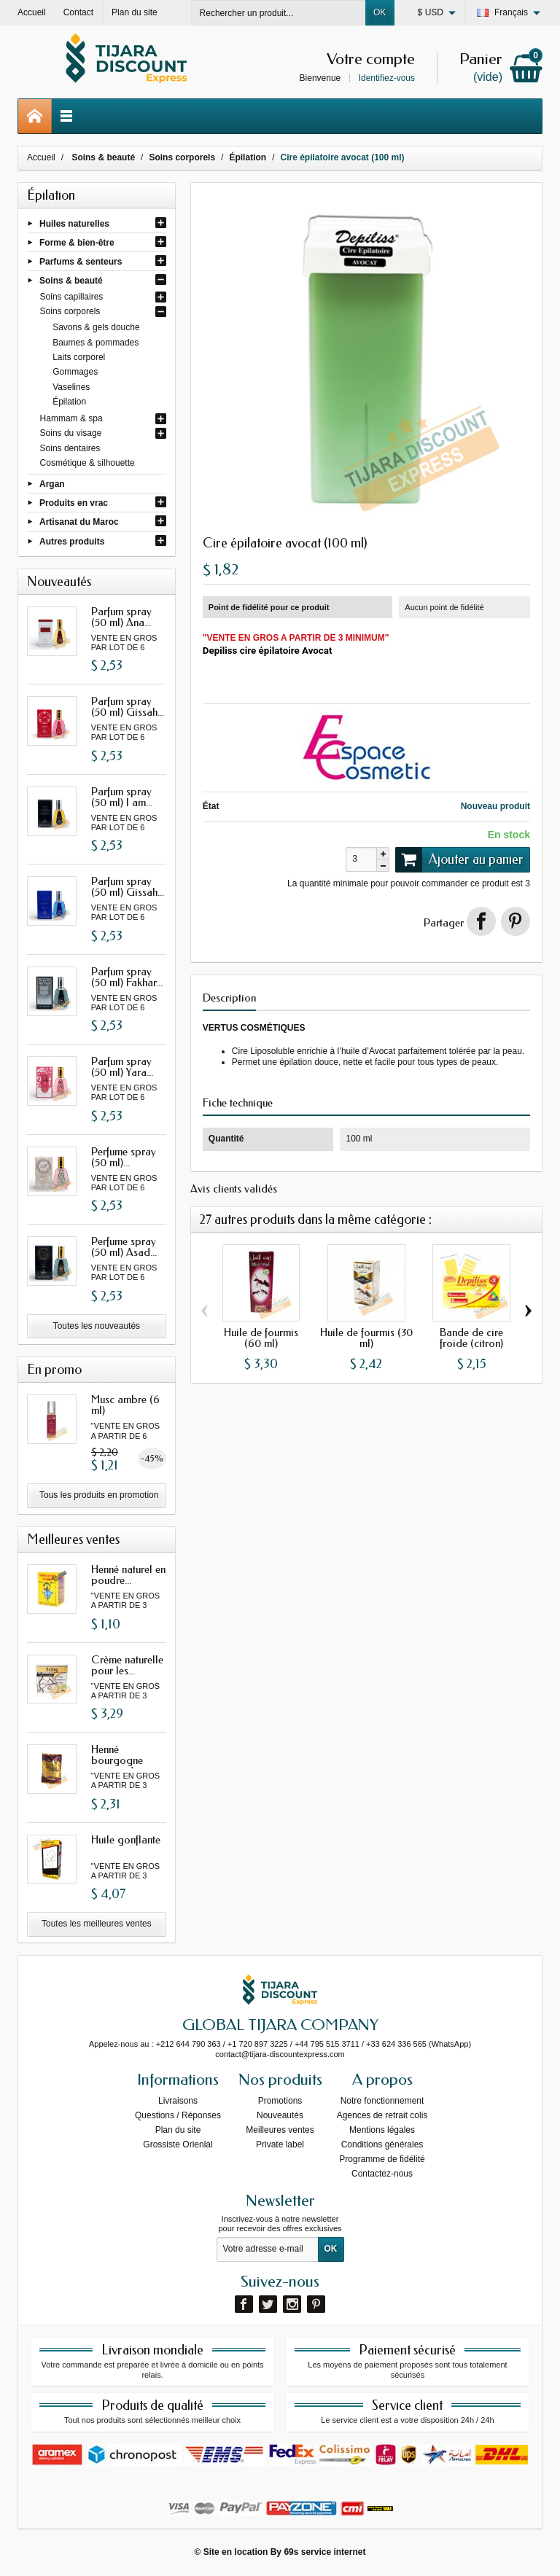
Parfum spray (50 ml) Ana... (121, 617)
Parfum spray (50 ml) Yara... (122, 1067)
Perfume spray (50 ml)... (123, 1157)
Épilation (69, 402)
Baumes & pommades (95, 342)
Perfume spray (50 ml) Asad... (124, 1247)
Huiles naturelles (74, 223)
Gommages (75, 372)
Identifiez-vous (387, 78)
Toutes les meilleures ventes (97, 1924)
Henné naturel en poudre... (128, 1575)
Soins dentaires (70, 448)
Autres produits (71, 541)
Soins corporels (70, 311)
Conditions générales (382, 2144)
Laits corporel (78, 357)
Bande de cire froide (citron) (471, 1338)
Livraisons (178, 2101)
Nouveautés (280, 2115)
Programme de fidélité (381, 2159)
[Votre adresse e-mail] (268, 2249)
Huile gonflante (125, 1839)
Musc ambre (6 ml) (125, 1405)
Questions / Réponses (178, 2115)
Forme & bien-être (76, 242)
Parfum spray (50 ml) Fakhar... (127, 977)
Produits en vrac (73, 503)
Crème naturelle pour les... (127, 1665)
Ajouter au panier (459, 859)
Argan (52, 484)
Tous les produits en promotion (98, 1495)
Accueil (41, 157)
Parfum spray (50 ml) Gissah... (127, 707)
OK (379, 12)
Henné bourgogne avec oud (117, 1760)
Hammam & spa (71, 418)
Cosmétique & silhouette (87, 463)
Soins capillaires (72, 297)
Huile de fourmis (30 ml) (366, 1338)
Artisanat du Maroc (79, 522)
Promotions (280, 2101)
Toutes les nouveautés (96, 1326)
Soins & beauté (71, 281)
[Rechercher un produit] (278, 13)
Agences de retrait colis (382, 2115)
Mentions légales (382, 2130)
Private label (280, 2144)
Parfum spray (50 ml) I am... (121, 797)
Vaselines (71, 387)
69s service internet (324, 2552)
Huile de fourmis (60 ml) (261, 1338)
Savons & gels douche (95, 327)
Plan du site (178, 2130)
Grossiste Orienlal (177, 2144)
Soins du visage (71, 433)
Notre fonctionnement (382, 2101)
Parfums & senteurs (80, 262)
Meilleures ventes (280, 2130)
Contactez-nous (382, 2174)
